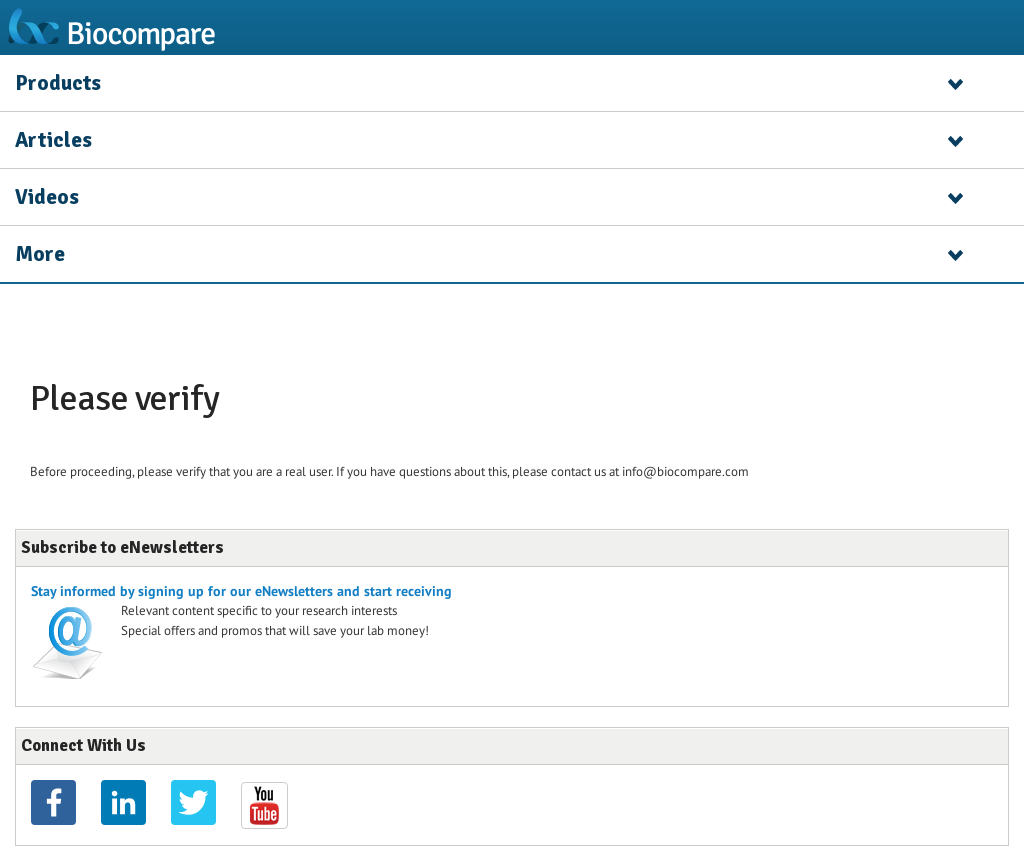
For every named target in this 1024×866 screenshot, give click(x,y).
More (40, 254)
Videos (47, 197)
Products (58, 83)
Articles (53, 140)
